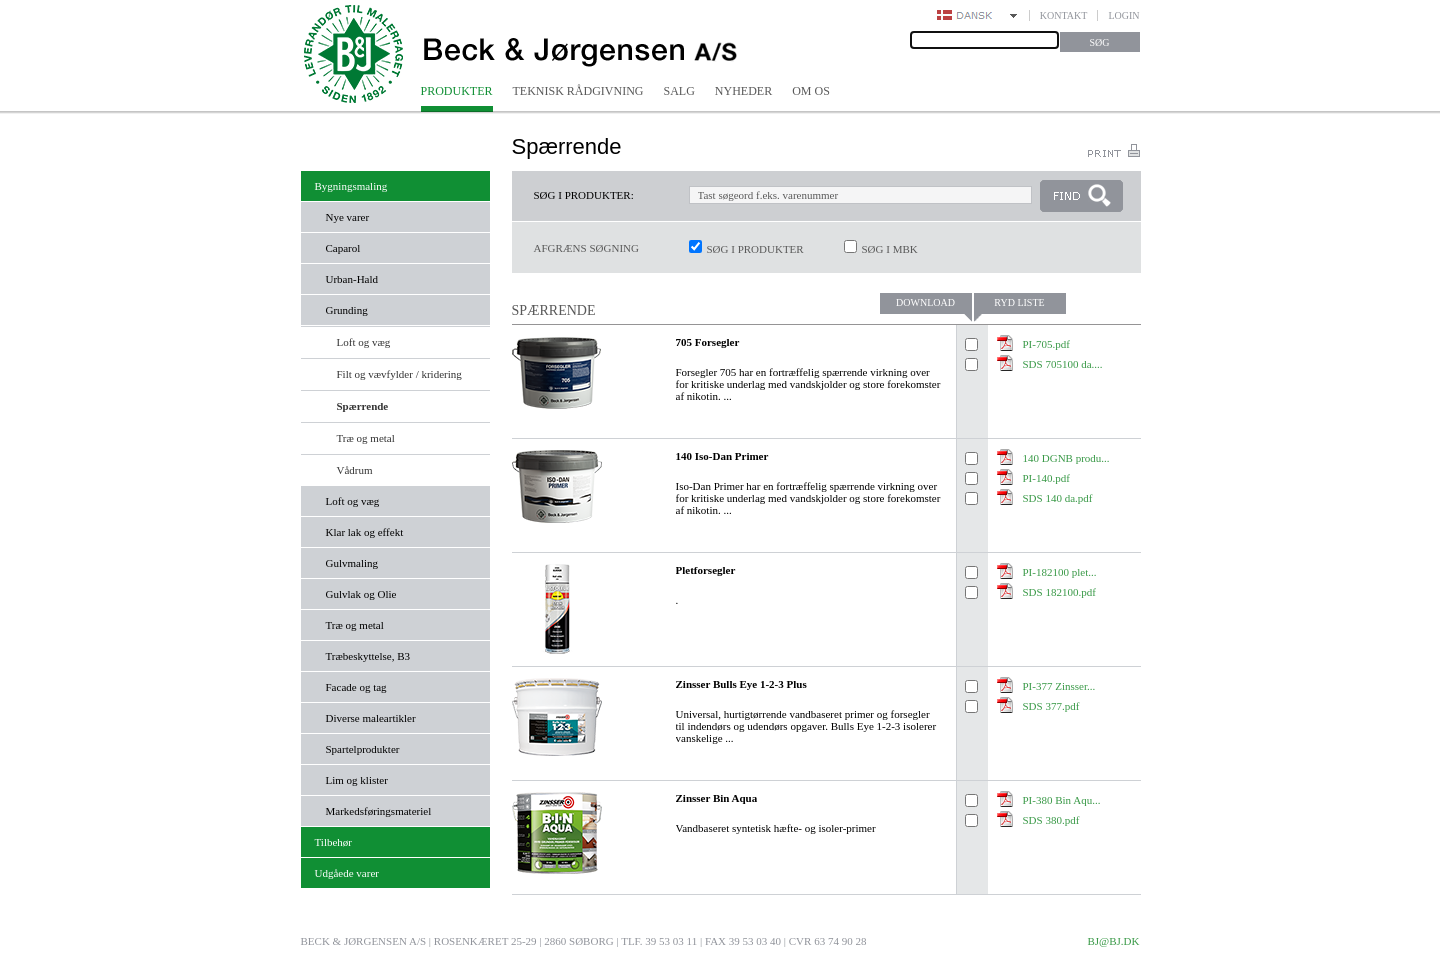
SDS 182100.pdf (1059, 592)
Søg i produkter (755, 249)
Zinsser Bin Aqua (717, 798)
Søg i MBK (890, 249)
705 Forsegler (708, 342)
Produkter (457, 91)
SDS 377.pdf (1051, 706)
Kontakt (1064, 15)
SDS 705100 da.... (1063, 364)
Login (1123, 15)
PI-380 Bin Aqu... (1062, 800)
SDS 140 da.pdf (1058, 498)
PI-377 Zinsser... (1059, 686)
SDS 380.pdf (1051, 820)
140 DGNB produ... (1066, 458)
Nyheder (743, 91)
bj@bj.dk (1113, 941)
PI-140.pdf (1046, 478)
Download (925, 302)
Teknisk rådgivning (578, 91)
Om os (811, 91)
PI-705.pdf (1046, 344)
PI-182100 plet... (1060, 572)
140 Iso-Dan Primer (722, 456)
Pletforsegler (706, 570)
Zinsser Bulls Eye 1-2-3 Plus (741, 684)
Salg (679, 91)
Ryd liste (1019, 302)
